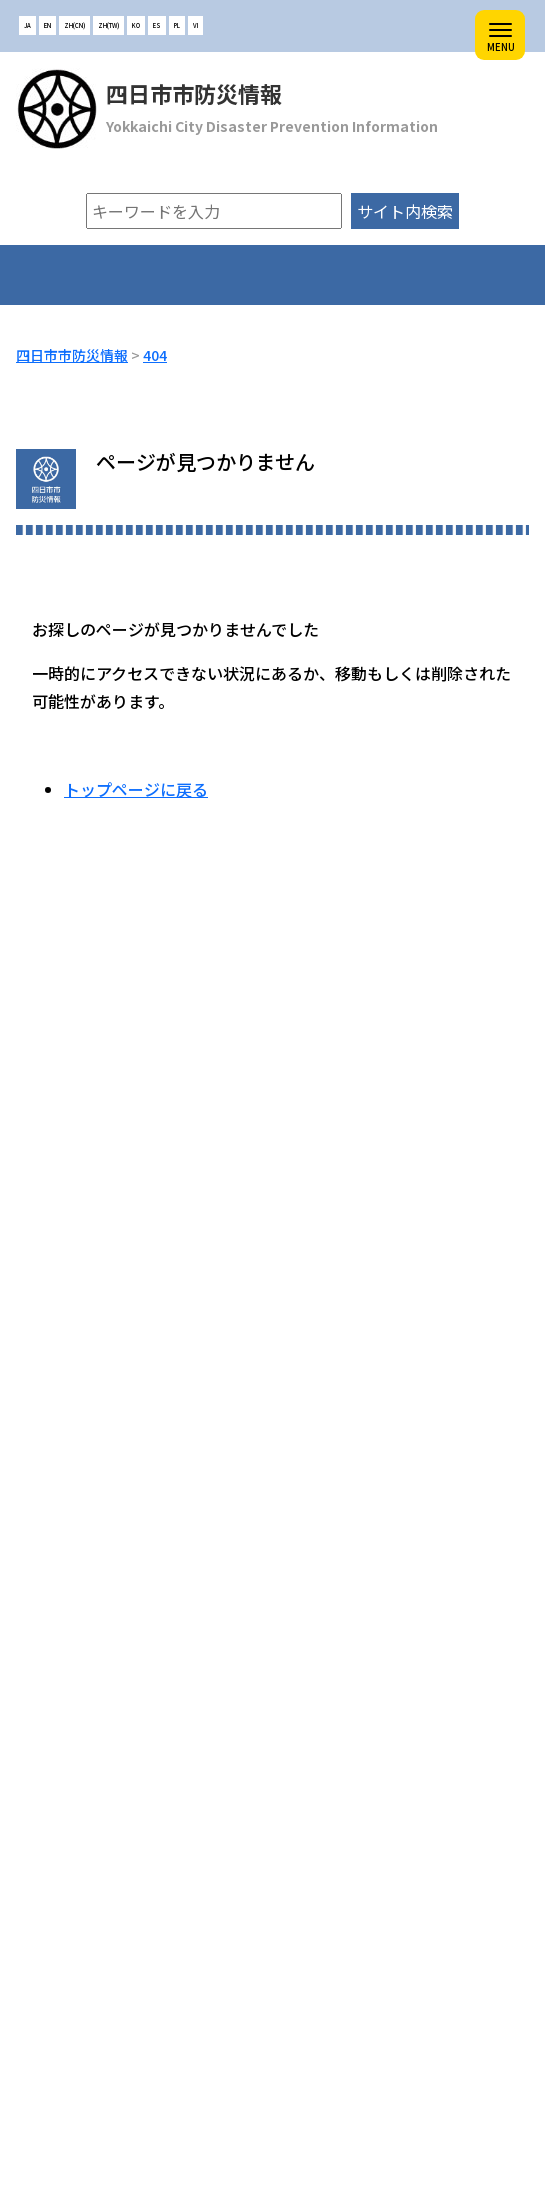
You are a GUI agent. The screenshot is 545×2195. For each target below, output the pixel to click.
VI (195, 25)
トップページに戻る (136, 789)
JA (27, 25)
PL (177, 25)
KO (136, 25)
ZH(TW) (108, 25)
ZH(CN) (74, 25)
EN (47, 25)
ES (157, 25)
